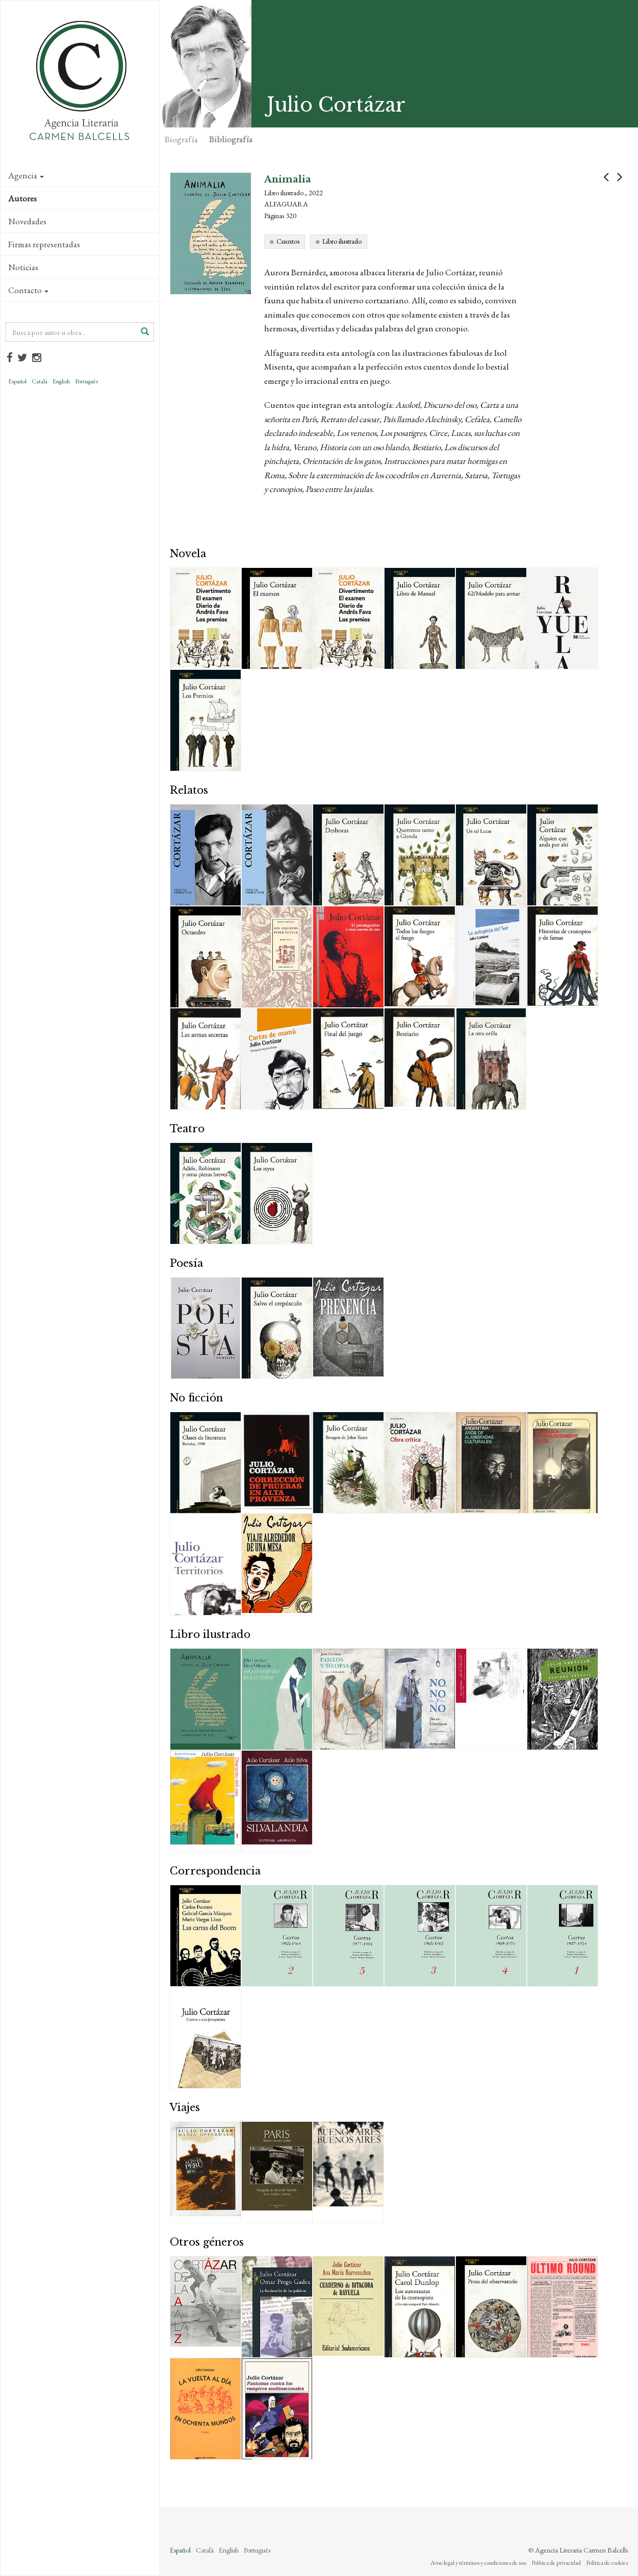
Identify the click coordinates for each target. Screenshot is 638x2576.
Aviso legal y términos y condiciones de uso (478, 2563)
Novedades (27, 221)
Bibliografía (230, 139)
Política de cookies (607, 2563)
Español (17, 381)
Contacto (28, 290)
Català (39, 381)
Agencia (26, 175)
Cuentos (287, 241)
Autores (22, 198)
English (61, 381)
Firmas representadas (44, 244)
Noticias (23, 267)
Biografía (181, 139)
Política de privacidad (556, 2563)
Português (86, 381)
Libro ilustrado (342, 241)
